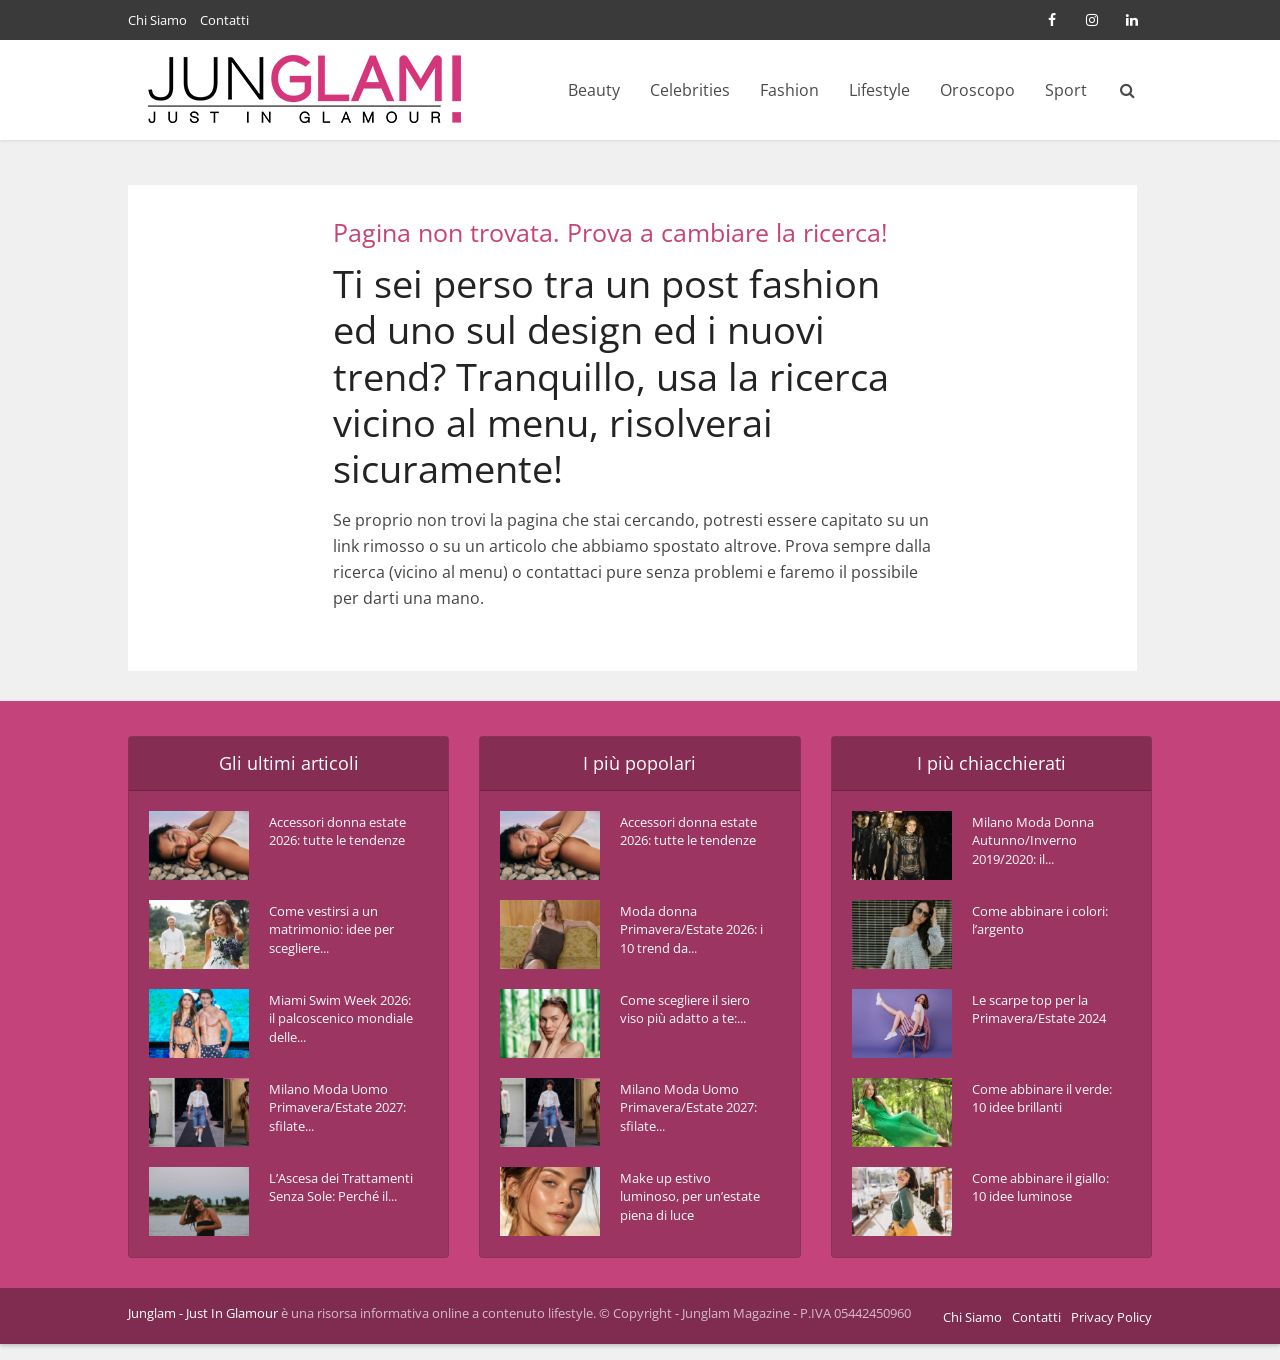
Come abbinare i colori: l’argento (1027, 924)
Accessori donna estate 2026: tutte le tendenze (335, 845)
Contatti (224, 20)
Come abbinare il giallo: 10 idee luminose (1029, 1201)
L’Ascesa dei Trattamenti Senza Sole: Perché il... (330, 1201)
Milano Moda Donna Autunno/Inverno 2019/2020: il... (1040, 845)
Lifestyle (879, 90)
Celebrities (690, 90)
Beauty (594, 90)
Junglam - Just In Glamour (203, 1329)
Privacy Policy (1111, 1333)
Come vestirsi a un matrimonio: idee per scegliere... (331, 934)
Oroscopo (977, 90)
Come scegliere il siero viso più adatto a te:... (688, 1023)
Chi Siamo (157, 20)
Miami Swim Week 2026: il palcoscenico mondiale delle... (338, 1023)
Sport (1066, 90)
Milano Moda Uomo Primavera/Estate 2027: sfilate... (334, 1112)
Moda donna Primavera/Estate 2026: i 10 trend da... (689, 934)
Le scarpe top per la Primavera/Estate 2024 (1038, 1023)
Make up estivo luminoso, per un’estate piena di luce (680, 1211)
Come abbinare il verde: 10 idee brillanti (1029, 1112)
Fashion (789, 90)
